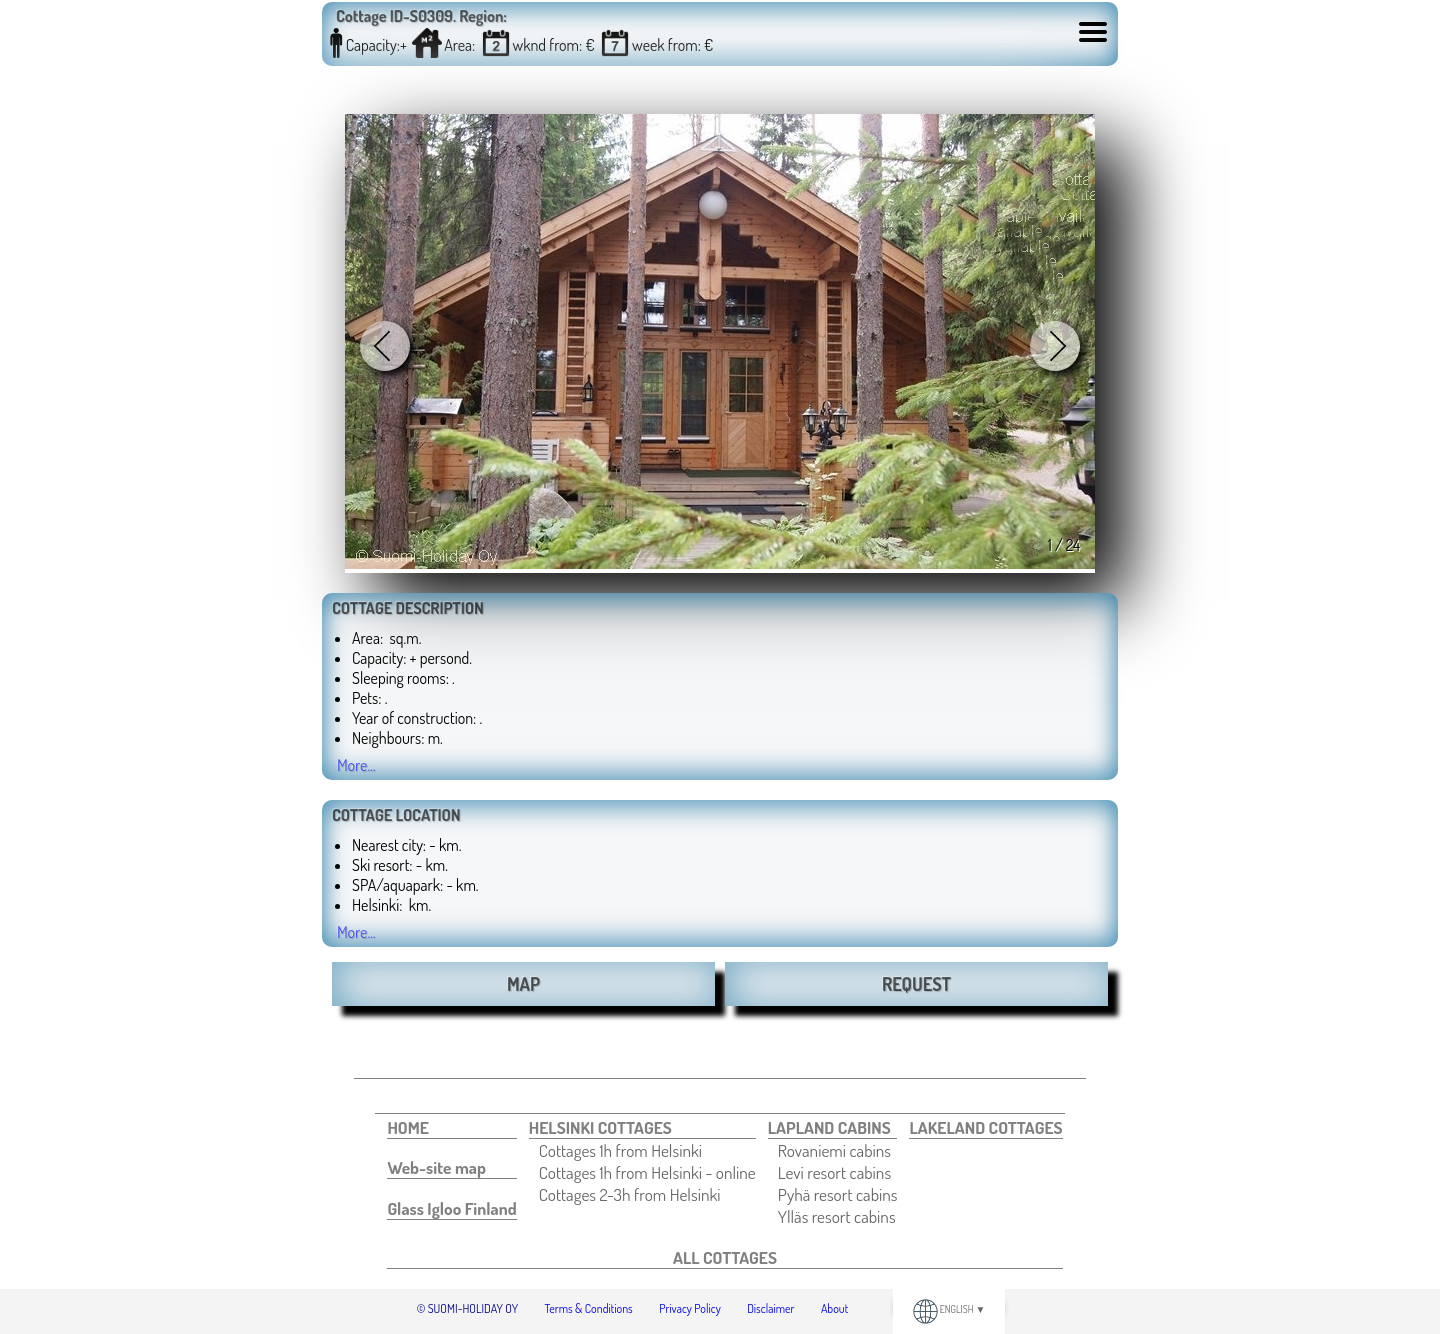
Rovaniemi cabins (834, 1150)
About (834, 1308)
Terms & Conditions (589, 1308)
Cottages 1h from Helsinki (620, 1150)
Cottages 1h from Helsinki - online (647, 1172)
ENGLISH (949, 1309)
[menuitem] (451, 1127)
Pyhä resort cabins (838, 1194)
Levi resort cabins (834, 1172)
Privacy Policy (690, 1308)
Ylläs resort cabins (837, 1216)
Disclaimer (770, 1308)
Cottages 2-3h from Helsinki (630, 1194)
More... (356, 765)
